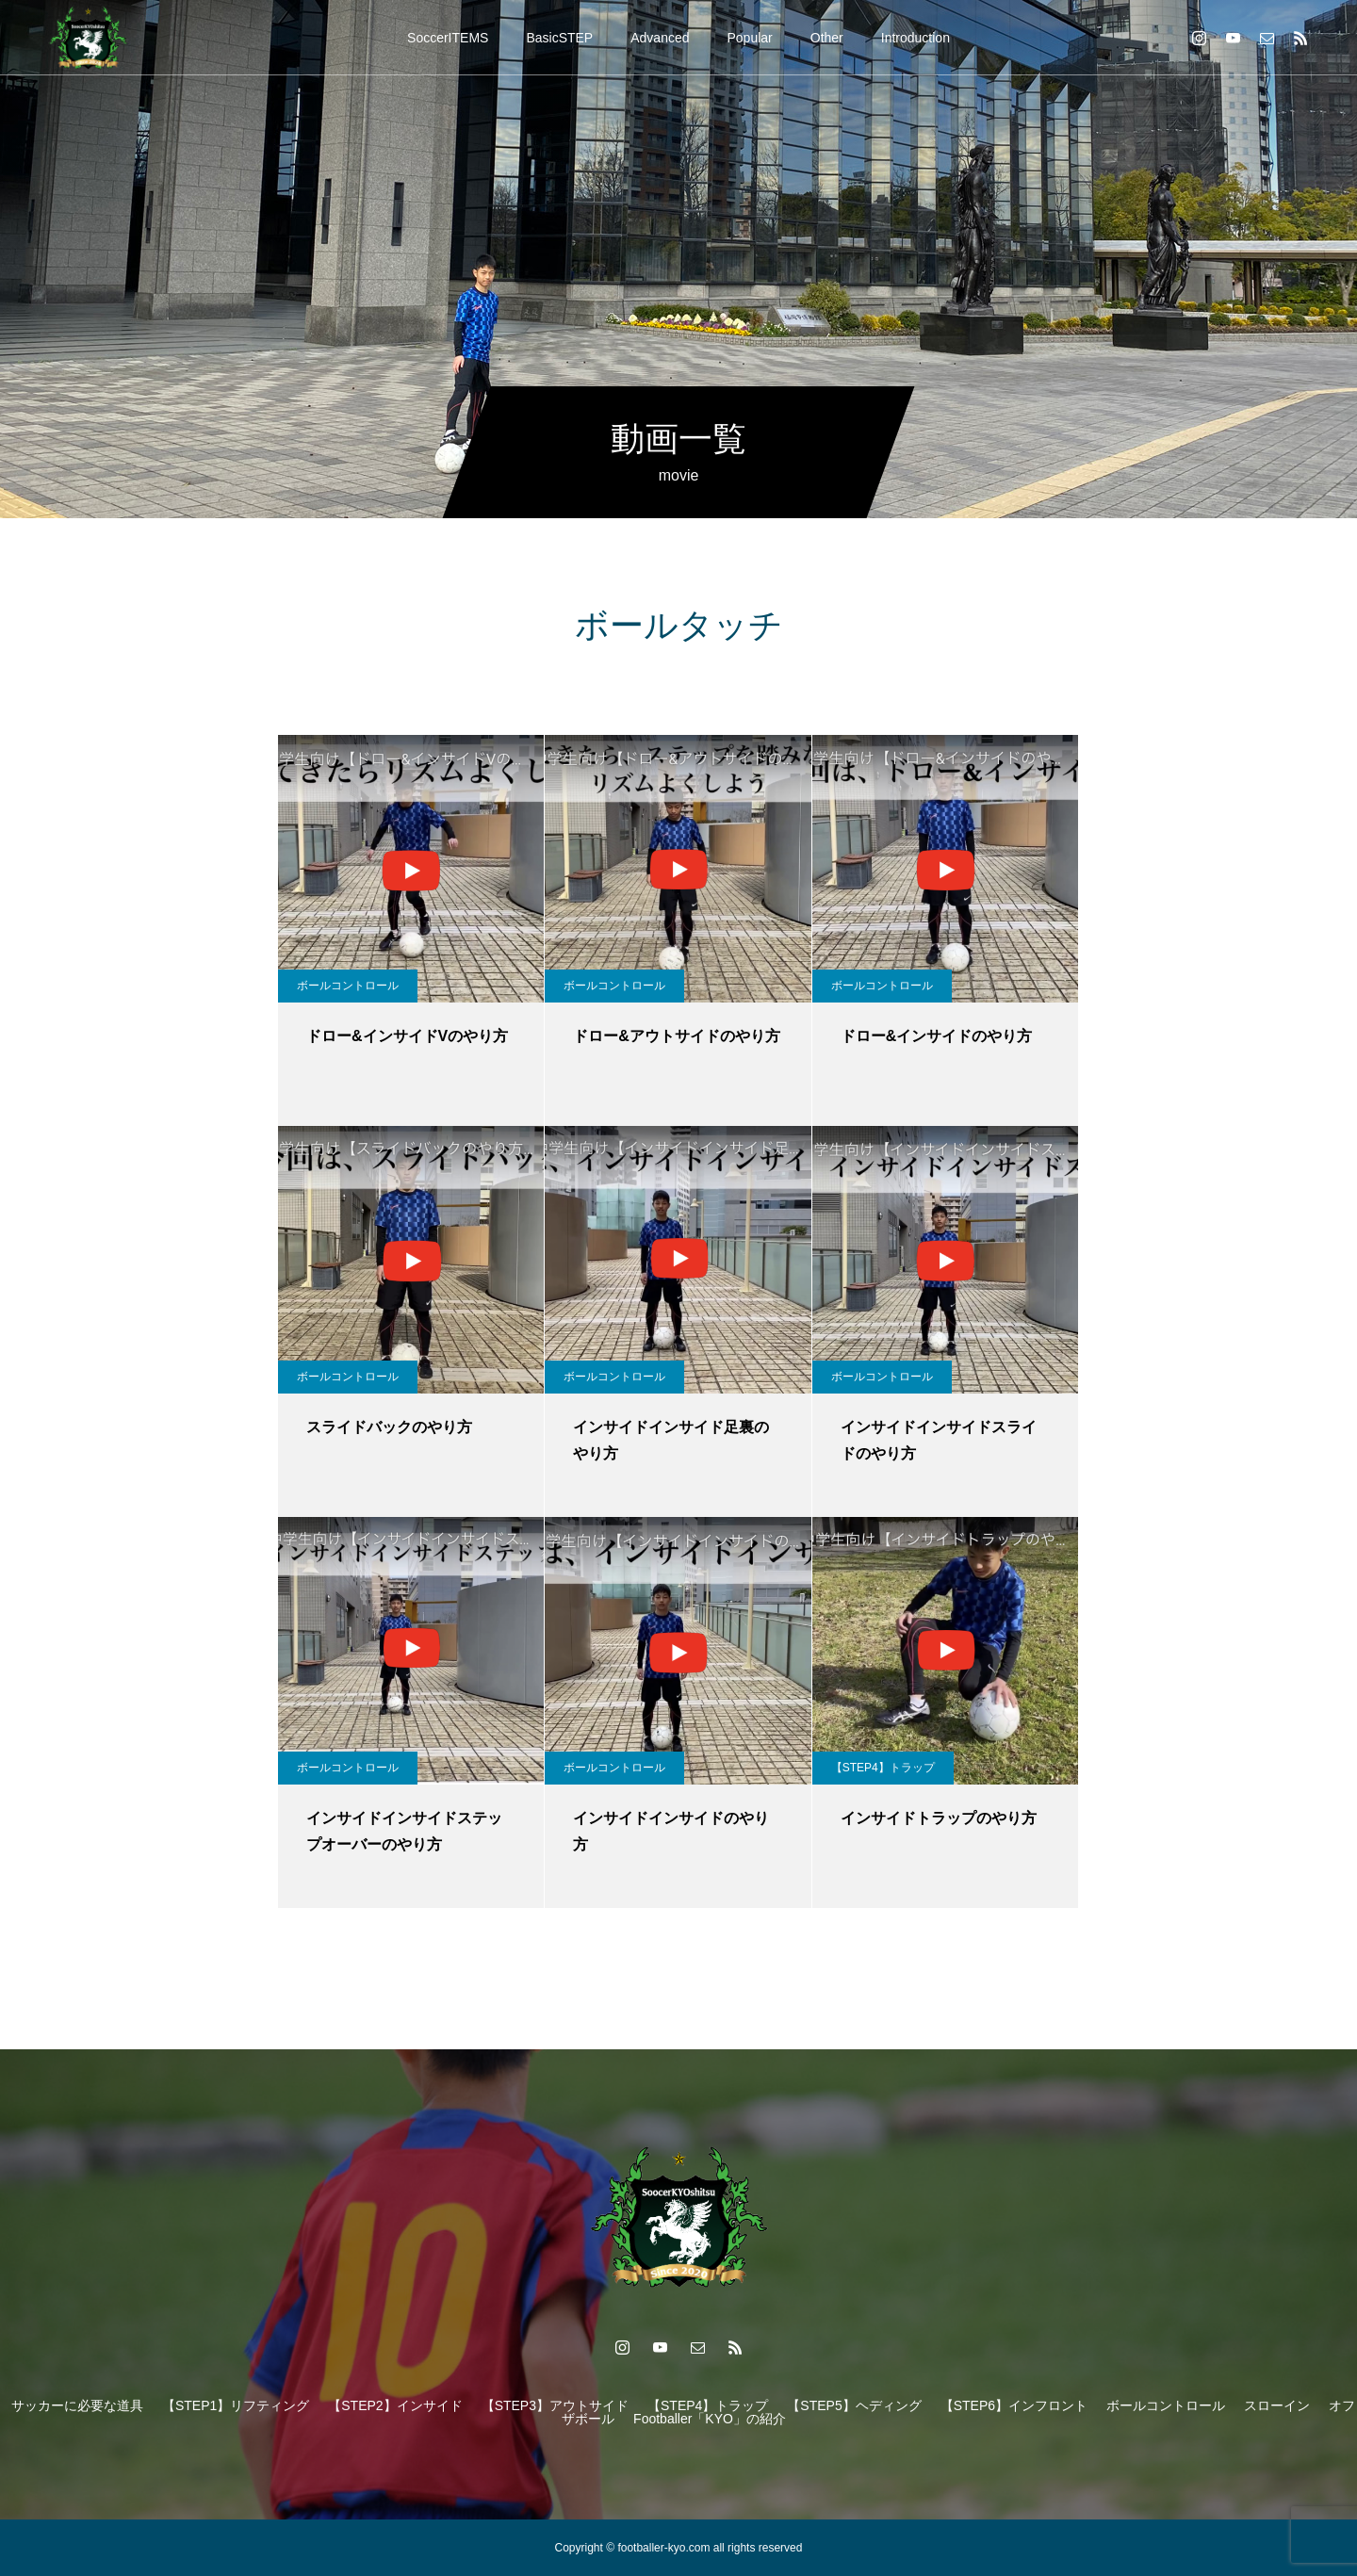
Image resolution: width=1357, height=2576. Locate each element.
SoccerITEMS (447, 37)
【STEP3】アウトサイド (555, 2405)
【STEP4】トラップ (883, 1767)
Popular (750, 37)
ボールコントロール (348, 985)
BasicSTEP (559, 37)
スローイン (1277, 2405)
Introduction (915, 37)
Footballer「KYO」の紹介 (709, 2418)
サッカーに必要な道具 (77, 2405)
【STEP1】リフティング (235, 2405)
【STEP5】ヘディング (854, 2405)
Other (826, 37)
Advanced (659, 37)
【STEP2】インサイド (395, 2405)
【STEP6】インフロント (1013, 2405)
